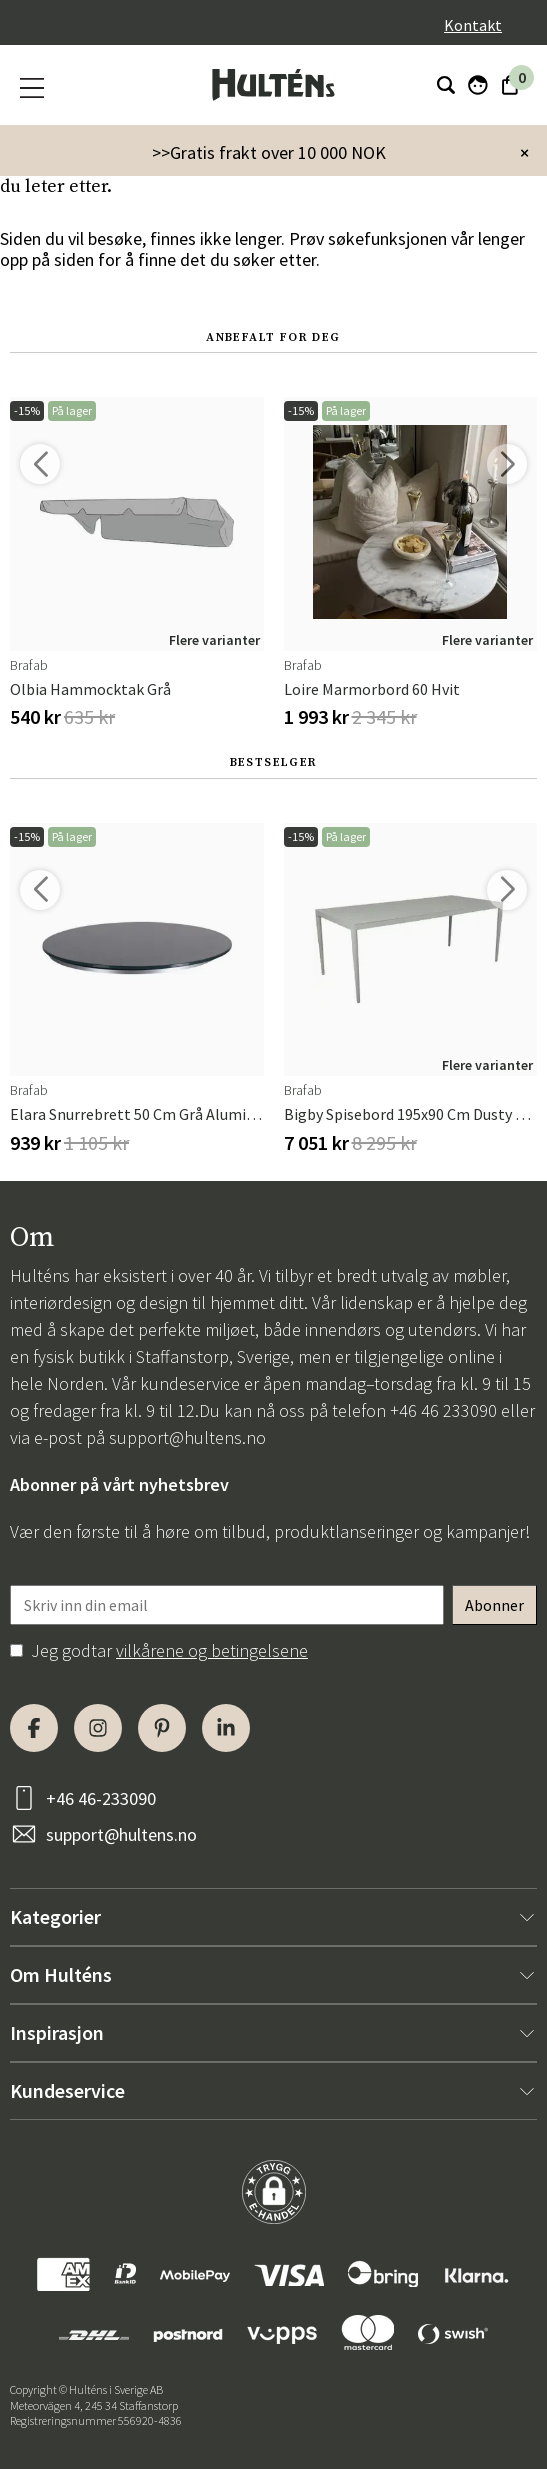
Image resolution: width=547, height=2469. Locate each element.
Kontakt (473, 25)
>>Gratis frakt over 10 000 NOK (269, 152)
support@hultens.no (187, 1437)
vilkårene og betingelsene (212, 1650)
